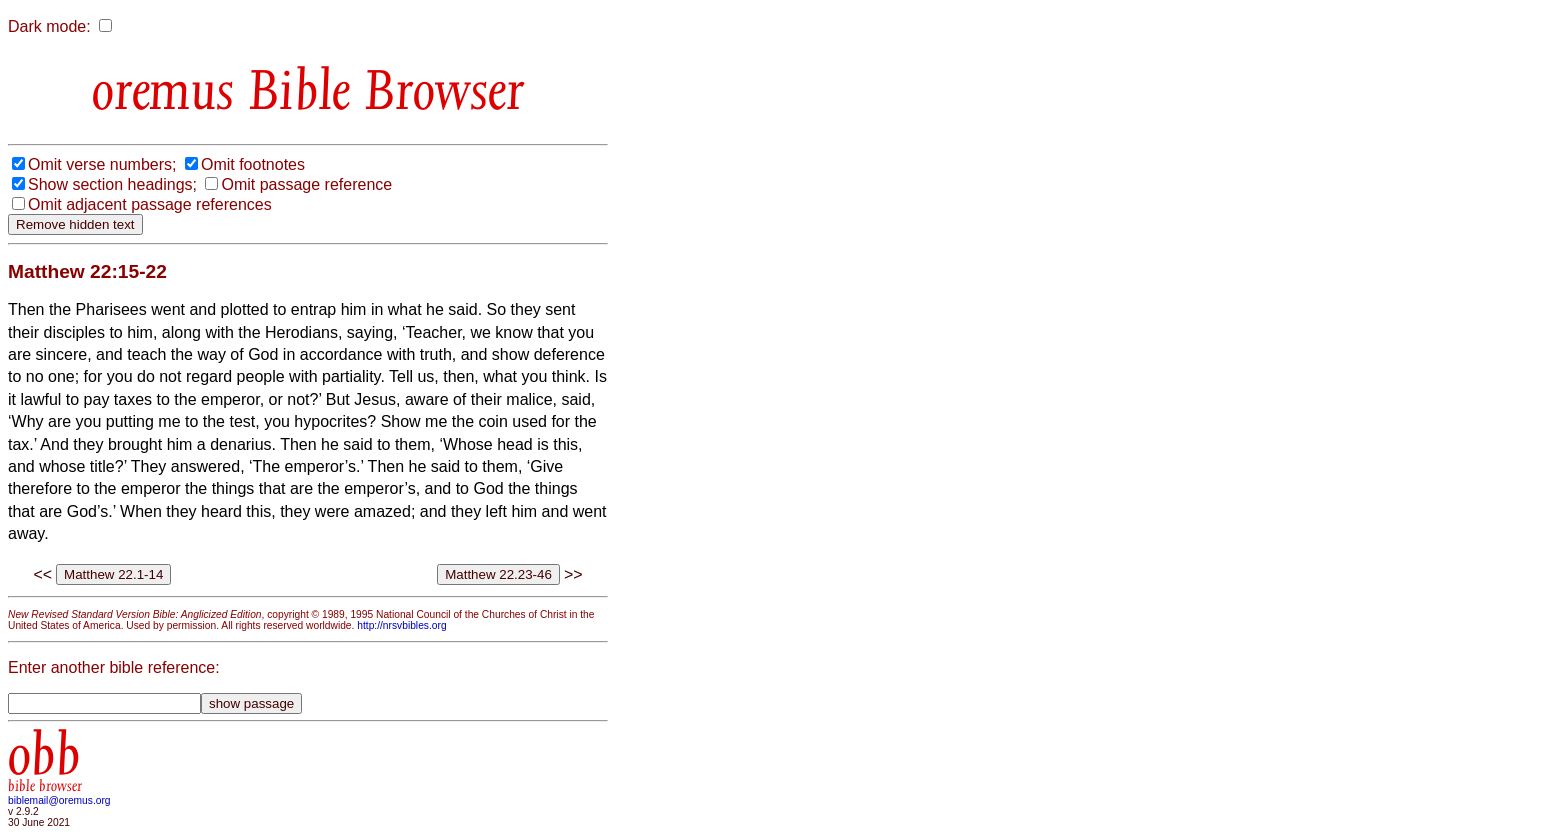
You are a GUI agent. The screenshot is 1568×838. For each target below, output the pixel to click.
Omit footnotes (253, 164)
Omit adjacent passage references (150, 204)
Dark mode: (49, 26)
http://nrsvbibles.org (401, 625)
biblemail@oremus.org (59, 800)
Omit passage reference (306, 184)
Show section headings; (112, 184)
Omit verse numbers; (102, 164)
